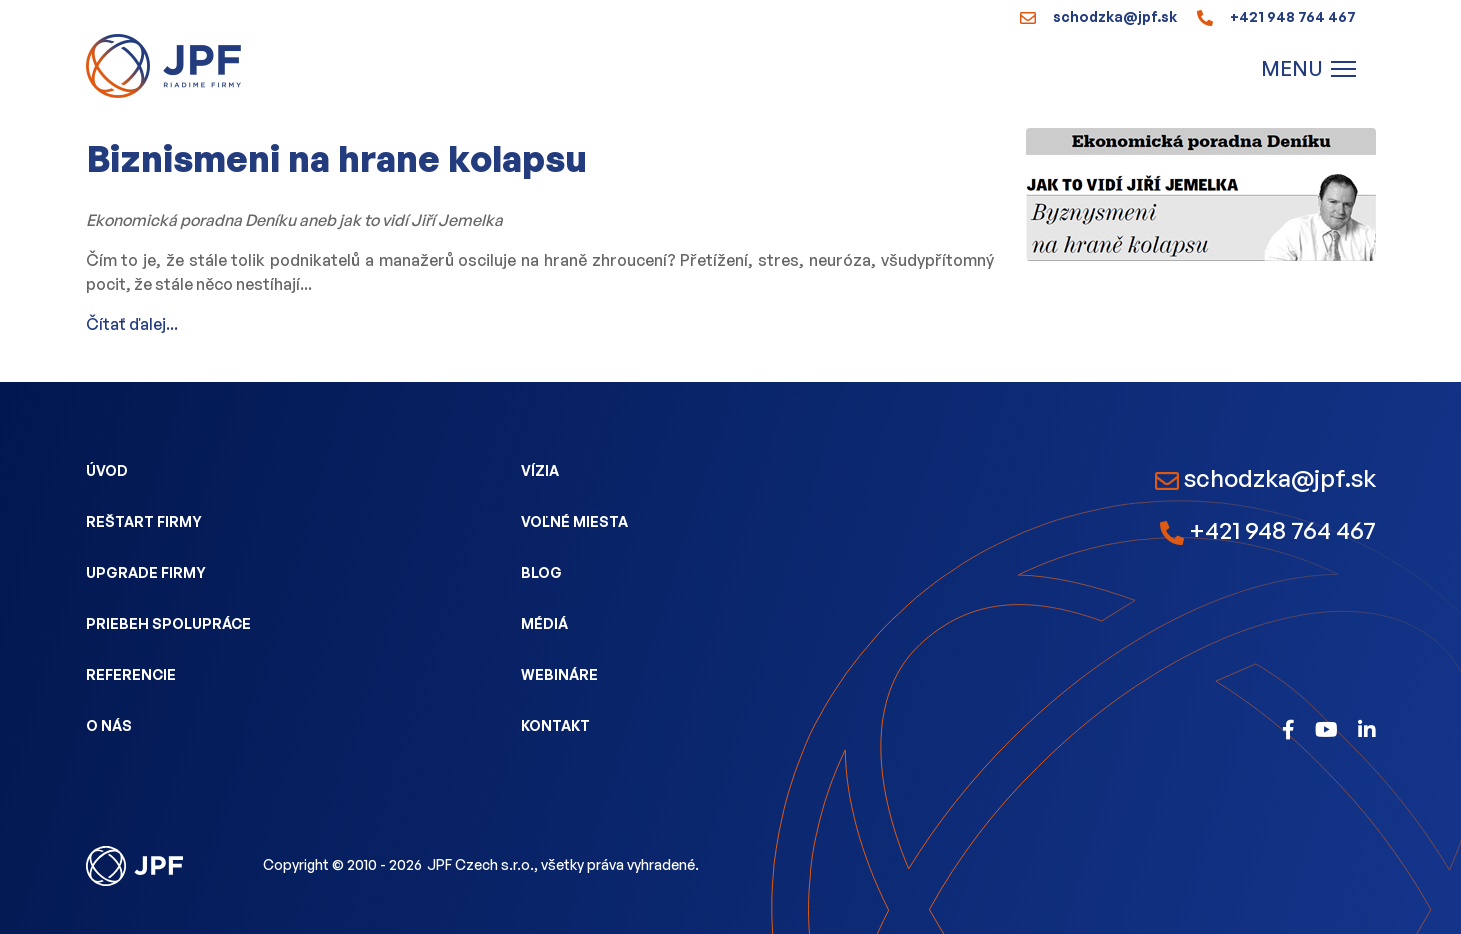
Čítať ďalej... (132, 324)
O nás (109, 725)
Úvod (107, 470)
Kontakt (555, 725)
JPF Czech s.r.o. (480, 864)
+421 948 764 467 (1276, 16)
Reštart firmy (144, 521)
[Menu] (1308, 69)
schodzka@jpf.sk (1098, 16)
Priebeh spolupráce (168, 623)
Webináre (559, 674)
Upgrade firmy (146, 572)
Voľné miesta (574, 521)
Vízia (540, 470)
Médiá (544, 623)
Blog (541, 572)
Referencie (131, 674)
